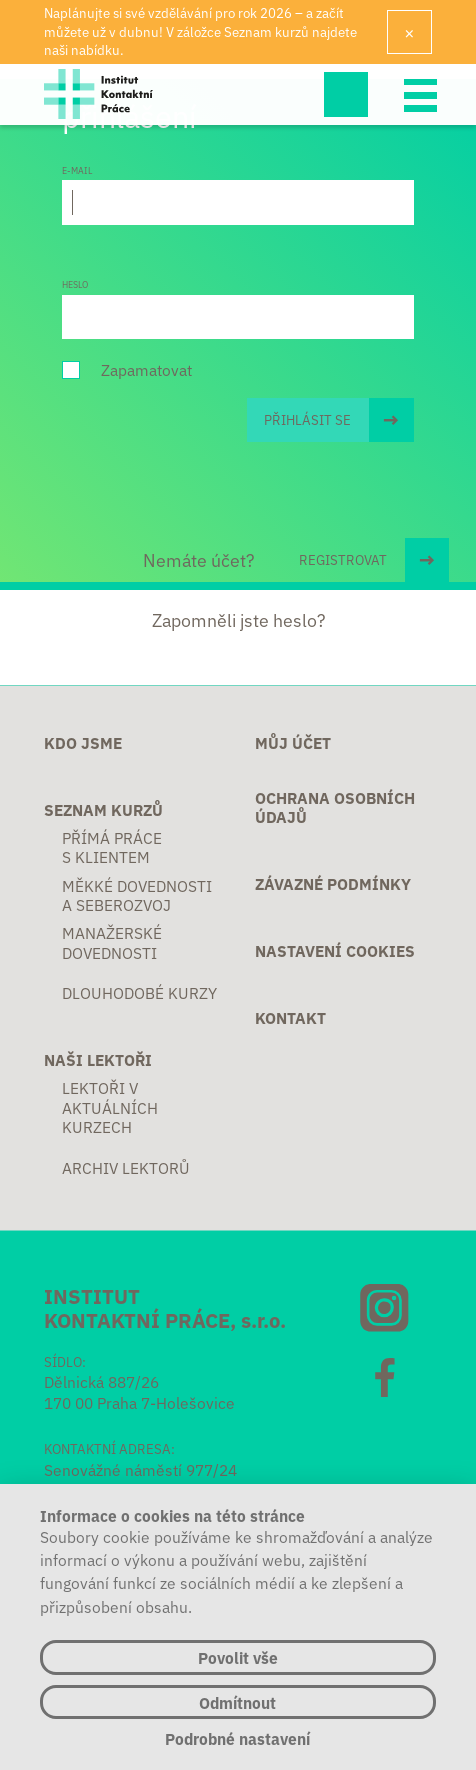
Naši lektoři (98, 1059)
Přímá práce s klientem (112, 847)
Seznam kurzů (103, 809)
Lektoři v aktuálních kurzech (110, 1107)
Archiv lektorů (126, 1167)
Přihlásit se (307, 419)
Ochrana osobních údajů (335, 807)
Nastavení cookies (335, 950)
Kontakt (290, 1017)
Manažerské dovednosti (112, 942)
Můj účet (293, 742)
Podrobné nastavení (237, 1738)
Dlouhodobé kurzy (139, 992)
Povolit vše (238, 1657)
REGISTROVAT (343, 559)
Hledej (346, 94)
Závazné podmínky (333, 883)
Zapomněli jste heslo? (238, 620)
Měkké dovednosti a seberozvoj (137, 895)
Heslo (75, 284)
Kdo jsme (83, 742)
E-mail (77, 170)
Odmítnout (237, 1702)
